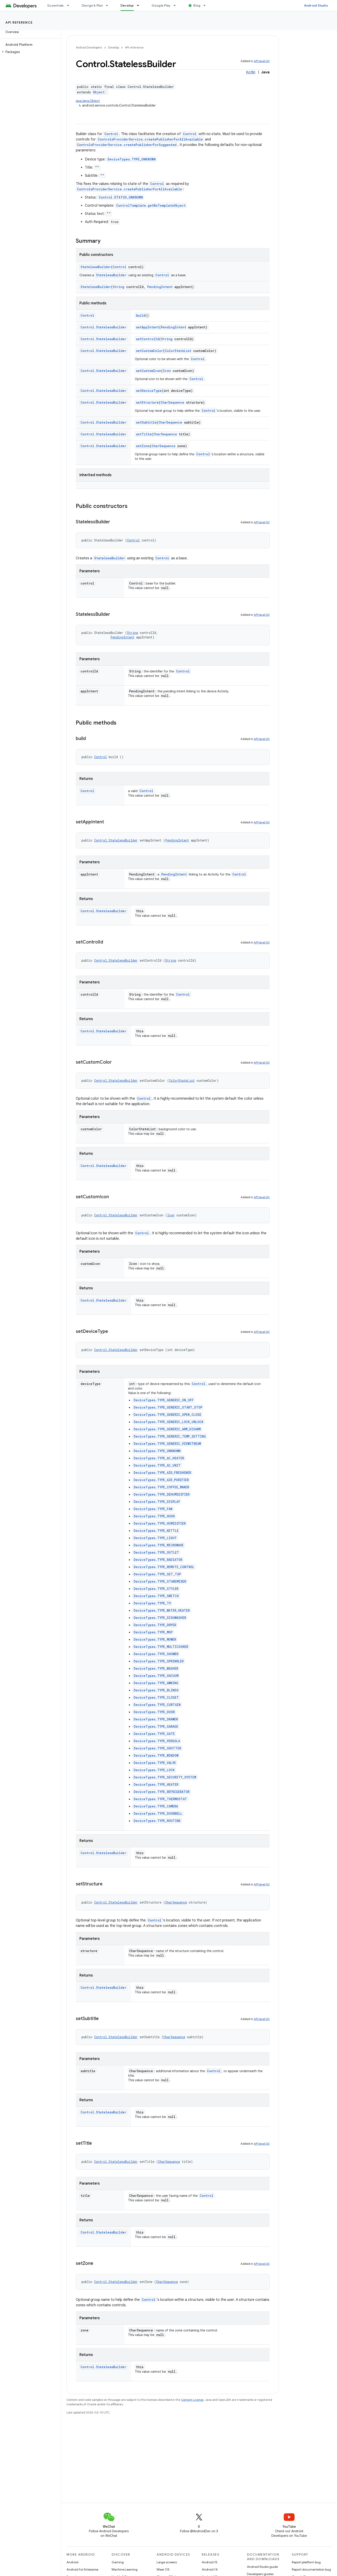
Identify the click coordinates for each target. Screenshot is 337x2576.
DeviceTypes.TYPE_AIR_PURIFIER (161, 1480)
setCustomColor (149, 351)
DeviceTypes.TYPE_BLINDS (156, 1690)
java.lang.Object (88, 101)
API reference (19, 22)
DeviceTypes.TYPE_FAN (153, 1509)
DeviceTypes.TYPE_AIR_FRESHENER (162, 1472)
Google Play (161, 5)
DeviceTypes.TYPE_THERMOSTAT (160, 1799)
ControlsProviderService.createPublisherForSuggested (127, 145)
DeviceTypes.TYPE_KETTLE (156, 1530)
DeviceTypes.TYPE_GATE (154, 1734)
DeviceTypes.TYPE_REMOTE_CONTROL (164, 1567)
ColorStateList (178, 351)
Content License (192, 2400)
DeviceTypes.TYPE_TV (152, 1603)
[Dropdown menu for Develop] (140, 5)
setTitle (143, 434)
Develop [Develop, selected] (127, 5)
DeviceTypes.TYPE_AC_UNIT (157, 1465)
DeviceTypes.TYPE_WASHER (156, 1668)
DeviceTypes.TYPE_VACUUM (156, 1676)
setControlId (147, 339)
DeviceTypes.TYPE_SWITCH (156, 1596)
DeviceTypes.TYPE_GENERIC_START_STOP (168, 1407)
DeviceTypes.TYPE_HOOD (154, 1516)
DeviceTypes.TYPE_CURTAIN (157, 1705)
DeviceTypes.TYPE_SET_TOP (157, 1574)
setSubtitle (146, 422)
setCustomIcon (148, 371)
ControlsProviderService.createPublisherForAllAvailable (150, 139)
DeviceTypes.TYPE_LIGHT (155, 1538)
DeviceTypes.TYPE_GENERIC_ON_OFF (164, 1400)
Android (72, 2562)
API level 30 (262, 61)
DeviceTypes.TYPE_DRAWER (156, 1719)
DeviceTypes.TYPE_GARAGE (156, 1726)
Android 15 (209, 2562)
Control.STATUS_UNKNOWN (121, 197)
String (118, 287)
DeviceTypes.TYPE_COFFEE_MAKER (161, 1487)
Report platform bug (306, 2562)
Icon (167, 371)
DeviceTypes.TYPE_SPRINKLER (159, 1661)
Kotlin (250, 72)
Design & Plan (92, 5)
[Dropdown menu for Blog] (206, 5)
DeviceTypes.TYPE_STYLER (156, 1588)
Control (111, 134)
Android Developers (89, 47)
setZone (143, 446)
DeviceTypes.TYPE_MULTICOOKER (161, 1647)
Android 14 (210, 2569)
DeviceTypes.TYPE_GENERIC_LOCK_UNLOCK (168, 1422)
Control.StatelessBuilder (103, 327)
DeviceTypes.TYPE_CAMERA (156, 1806)
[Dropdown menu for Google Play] (176, 5)
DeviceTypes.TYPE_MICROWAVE (159, 1545)
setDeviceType (149, 390)
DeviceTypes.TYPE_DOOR (154, 1712)
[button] (29, 52)
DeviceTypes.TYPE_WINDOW (156, 1755)
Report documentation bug (311, 2569)
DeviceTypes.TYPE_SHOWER (156, 1654)
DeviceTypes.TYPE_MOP (153, 1632)
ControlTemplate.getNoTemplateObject (151, 205)
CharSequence (172, 402)
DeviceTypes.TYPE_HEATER (156, 1784)
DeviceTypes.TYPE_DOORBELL (158, 1813)
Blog (196, 5)
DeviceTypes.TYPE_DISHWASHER (160, 1617)
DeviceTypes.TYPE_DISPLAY (157, 1501)
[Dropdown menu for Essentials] (70, 5)
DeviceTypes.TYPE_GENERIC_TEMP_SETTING (170, 1436)
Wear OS (163, 2569)
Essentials (55, 5)
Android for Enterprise (82, 2569)
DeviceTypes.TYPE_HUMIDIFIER (160, 1523)
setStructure (147, 402)
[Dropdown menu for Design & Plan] (109, 5)
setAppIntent (147, 327)
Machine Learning (125, 2569)
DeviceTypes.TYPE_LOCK (154, 1770)
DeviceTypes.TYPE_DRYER (155, 1625)
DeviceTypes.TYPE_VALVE (155, 1763)
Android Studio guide (262, 2567)
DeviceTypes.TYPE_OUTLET (156, 1552)
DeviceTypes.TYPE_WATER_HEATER (162, 1610)
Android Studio (316, 5)
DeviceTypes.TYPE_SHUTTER (157, 1748)
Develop (113, 47)
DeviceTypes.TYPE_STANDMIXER (160, 1581)
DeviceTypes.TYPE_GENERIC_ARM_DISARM (167, 1429)
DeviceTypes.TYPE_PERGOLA (157, 1741)
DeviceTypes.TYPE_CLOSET (156, 1697)
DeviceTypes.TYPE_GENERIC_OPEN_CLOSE (167, 1414)
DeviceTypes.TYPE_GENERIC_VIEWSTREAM (167, 1443)
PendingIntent (160, 287)
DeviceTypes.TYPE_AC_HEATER (159, 1458)
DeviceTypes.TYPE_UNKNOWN (132, 159)
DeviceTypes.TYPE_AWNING (156, 1683)
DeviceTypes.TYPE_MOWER (155, 1639)
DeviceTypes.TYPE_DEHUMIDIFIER (161, 1494)
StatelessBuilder (96, 267)
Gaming (118, 2562)
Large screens (167, 2562)
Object (99, 92)
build (140, 315)
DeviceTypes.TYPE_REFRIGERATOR (161, 1792)
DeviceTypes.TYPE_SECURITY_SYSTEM (165, 1777)
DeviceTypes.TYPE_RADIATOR (158, 1559)
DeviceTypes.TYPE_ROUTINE (157, 1821)
